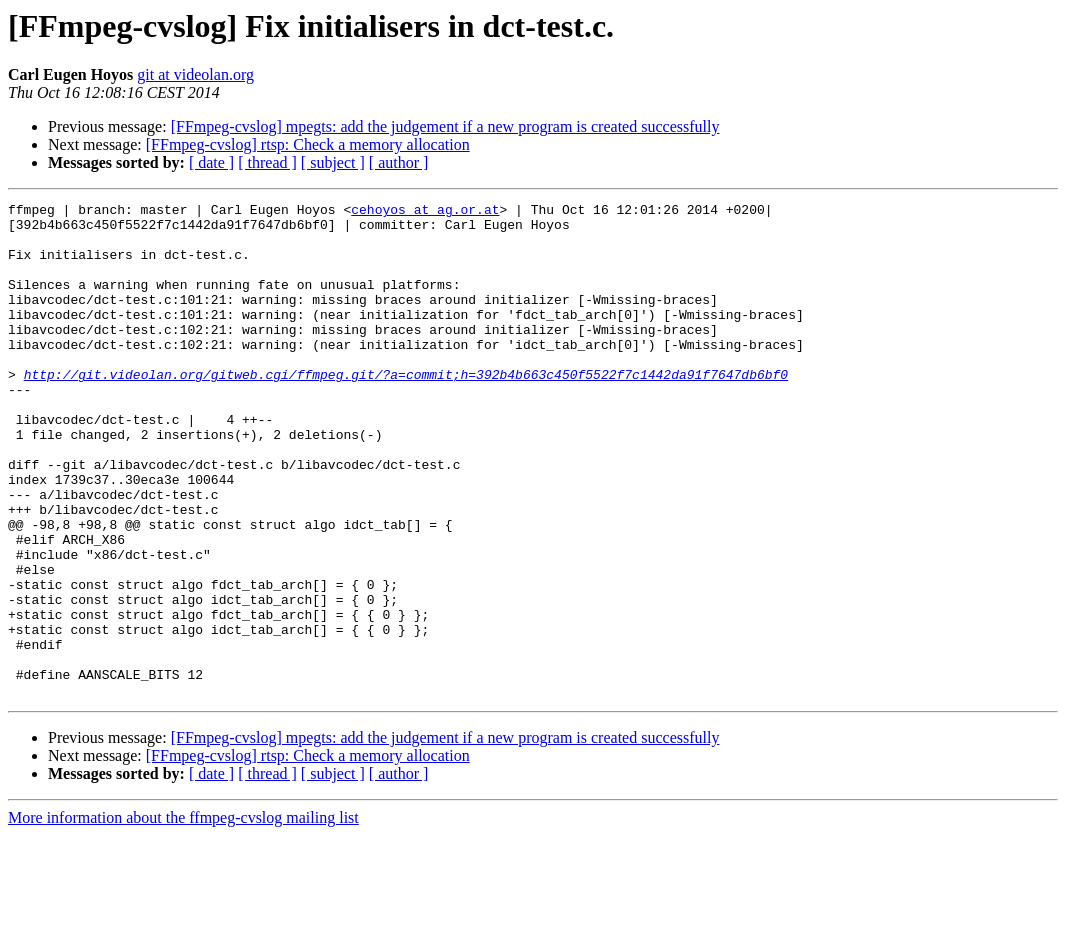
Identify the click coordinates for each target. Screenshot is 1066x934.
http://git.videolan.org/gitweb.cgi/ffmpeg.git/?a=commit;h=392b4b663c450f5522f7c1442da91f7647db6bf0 (406, 410)
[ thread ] (267, 162)
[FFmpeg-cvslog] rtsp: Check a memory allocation (308, 144)
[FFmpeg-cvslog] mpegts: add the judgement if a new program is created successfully (445, 126)
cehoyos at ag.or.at (425, 212)
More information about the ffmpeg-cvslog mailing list (183, 916)
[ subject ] (333, 162)
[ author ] (399, 162)
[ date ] (211, 162)
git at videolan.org (195, 74)
